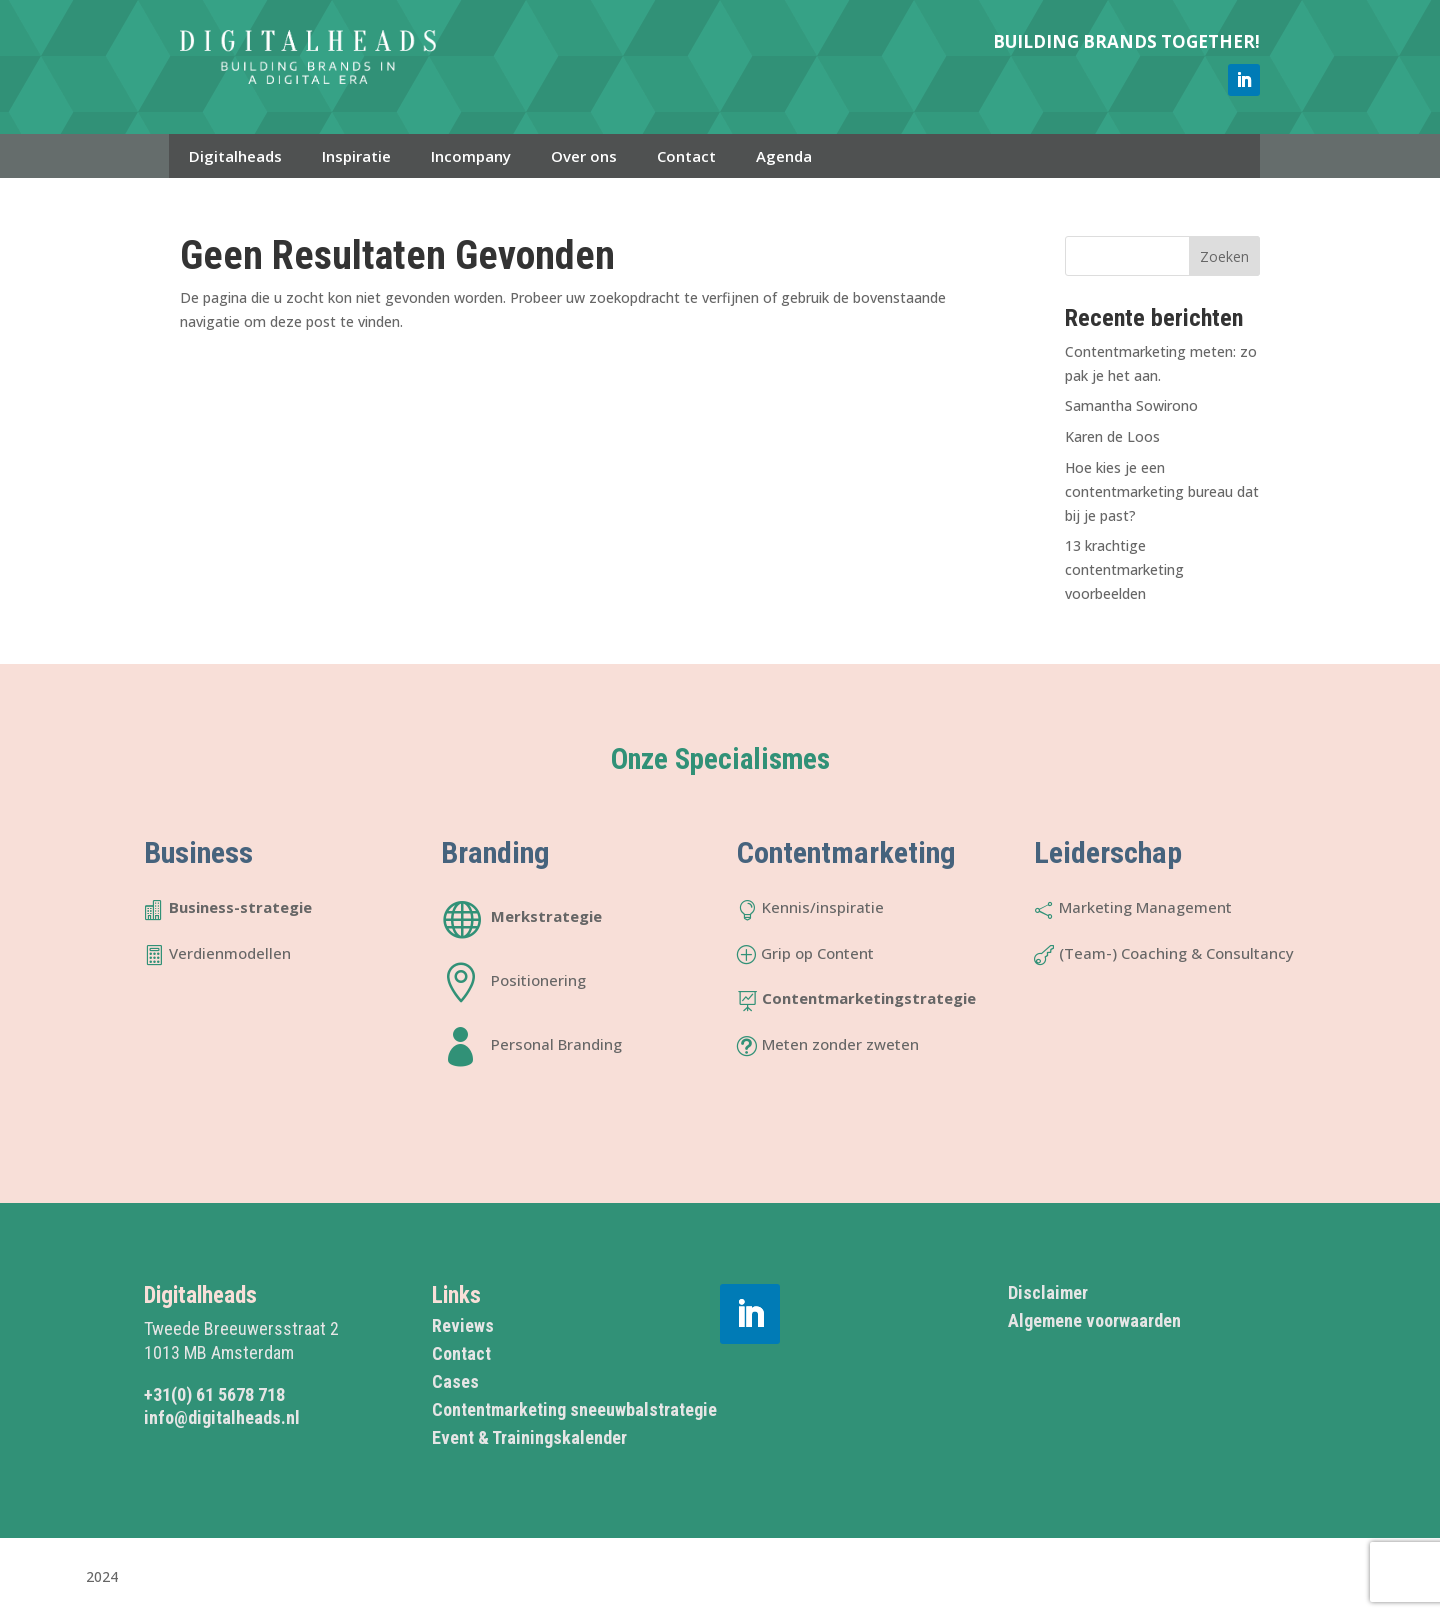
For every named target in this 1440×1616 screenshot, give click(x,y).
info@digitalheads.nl (222, 1417)
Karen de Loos (1112, 436)
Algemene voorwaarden (1094, 1320)
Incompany (471, 156)
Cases (455, 1381)
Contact (686, 156)
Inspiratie (356, 156)
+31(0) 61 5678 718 (214, 1394)
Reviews (463, 1325)
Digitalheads (235, 156)
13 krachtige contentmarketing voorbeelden (1124, 569)
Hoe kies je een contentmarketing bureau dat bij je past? (1162, 491)
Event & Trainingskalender (529, 1437)
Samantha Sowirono (1131, 405)
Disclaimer (1048, 1292)
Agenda (784, 156)
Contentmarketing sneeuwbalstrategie (574, 1409)
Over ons (584, 156)
